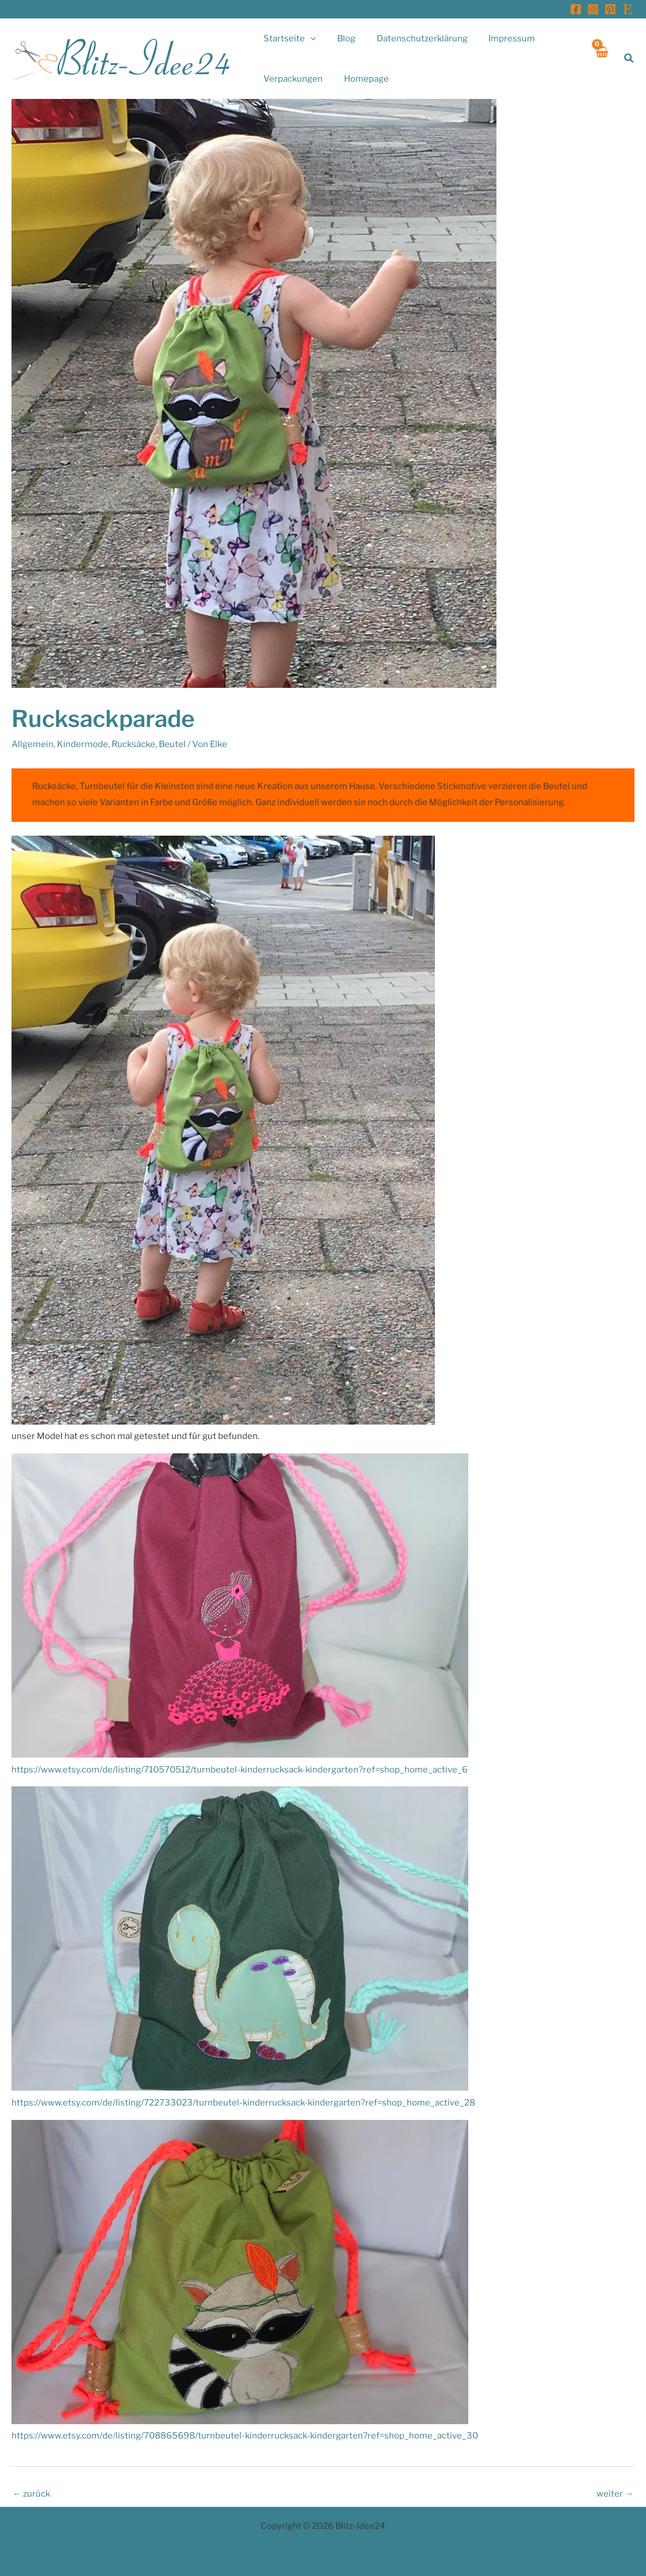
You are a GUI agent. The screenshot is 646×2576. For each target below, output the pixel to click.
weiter (615, 2494)
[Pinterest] (610, 9)
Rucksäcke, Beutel (149, 744)
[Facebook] (576, 9)
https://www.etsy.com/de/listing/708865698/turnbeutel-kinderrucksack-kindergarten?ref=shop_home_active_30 (245, 2435)
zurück (31, 2494)
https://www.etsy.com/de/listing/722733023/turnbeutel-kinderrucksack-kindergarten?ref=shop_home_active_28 (243, 2102)
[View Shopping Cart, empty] (601, 58)
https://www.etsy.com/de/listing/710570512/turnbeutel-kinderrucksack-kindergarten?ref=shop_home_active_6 (240, 1769)
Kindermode (82, 744)
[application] (308, 38)
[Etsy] (627, 9)
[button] (629, 58)
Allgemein (32, 744)
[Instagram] (593, 9)
